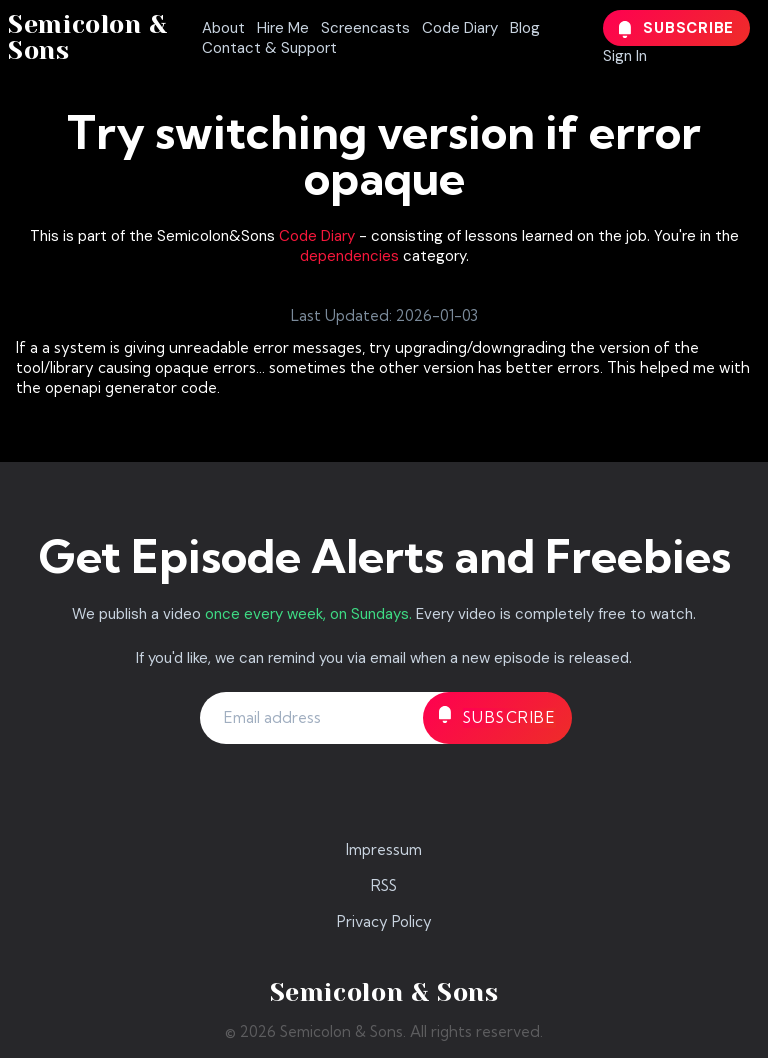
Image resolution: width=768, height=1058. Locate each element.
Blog (525, 28)
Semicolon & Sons (88, 37)
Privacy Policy (384, 921)
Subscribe (677, 28)
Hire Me (283, 28)
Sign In (625, 56)
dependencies (349, 256)
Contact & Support (269, 48)
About (223, 28)
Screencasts (365, 28)
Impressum (384, 849)
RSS (384, 885)
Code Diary (460, 28)
